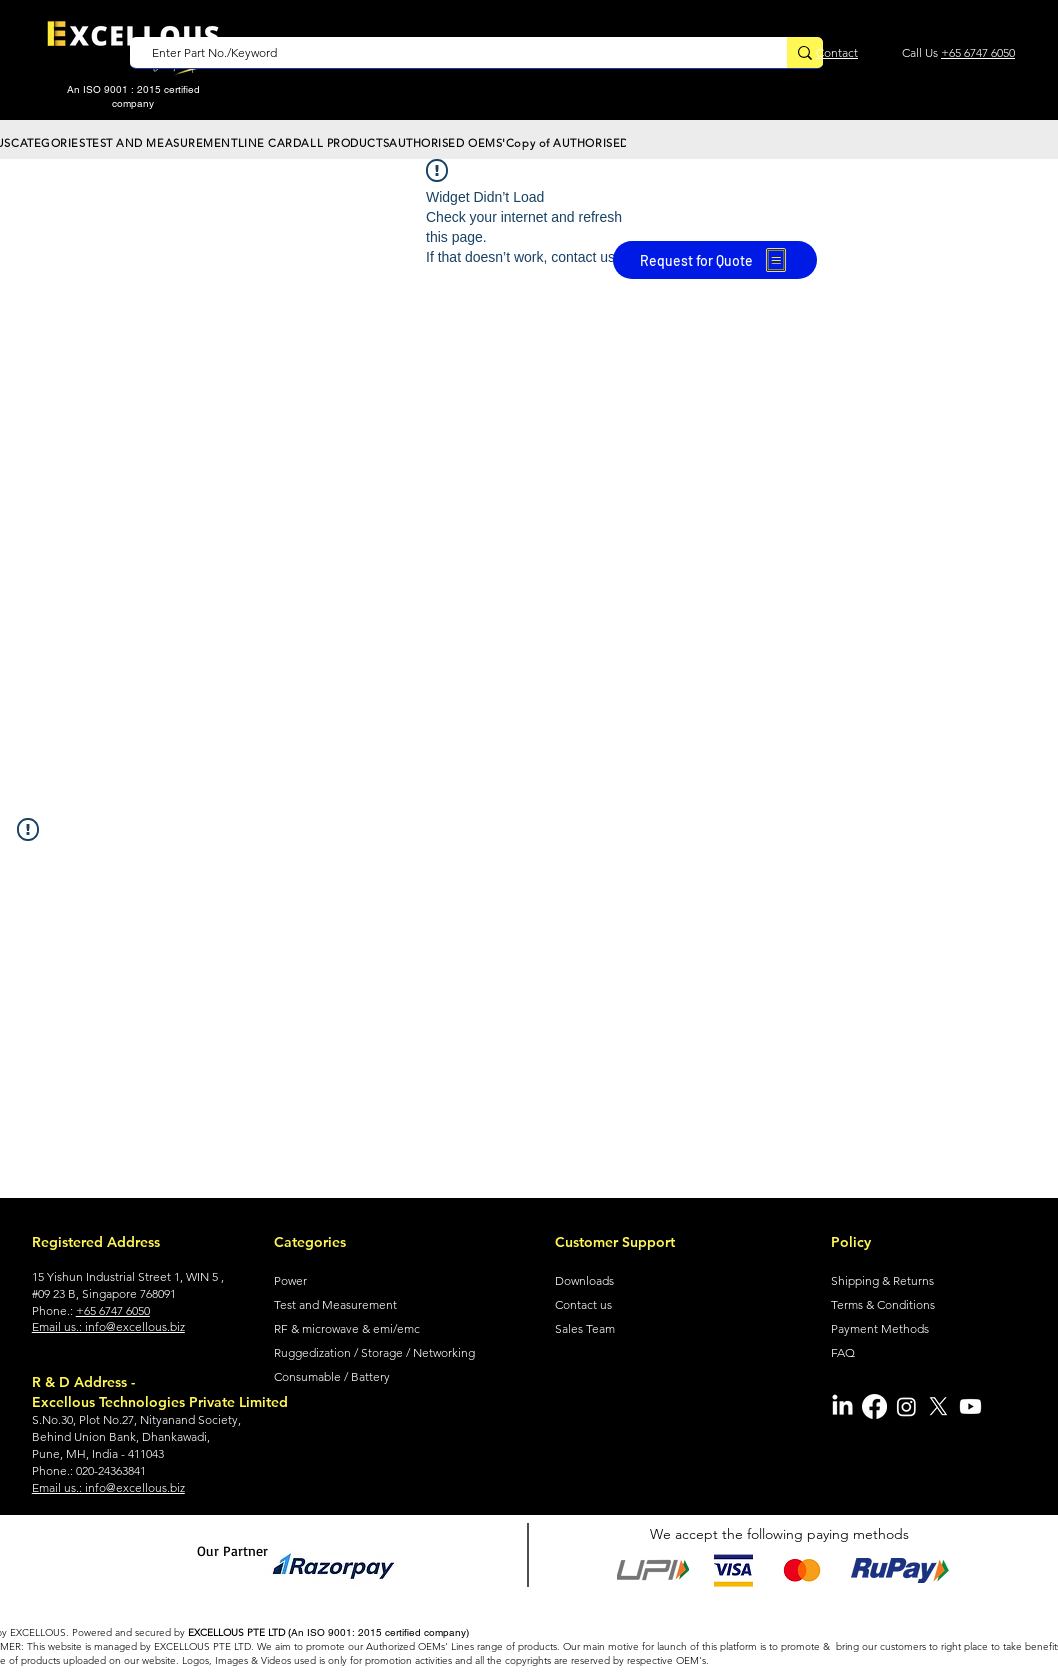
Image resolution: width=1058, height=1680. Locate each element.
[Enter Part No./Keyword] (448, 53)
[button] (48, 143)
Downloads (584, 1280)
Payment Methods (880, 1328)
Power (290, 1280)
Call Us (921, 52)
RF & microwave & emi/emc (347, 1328)
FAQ (843, 1352)
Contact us (583, 1304)
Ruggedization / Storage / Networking (374, 1352)
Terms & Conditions (883, 1304)
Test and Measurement (335, 1304)
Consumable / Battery (332, 1376)
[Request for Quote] (715, 260)
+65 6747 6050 (978, 52)
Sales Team (585, 1328)
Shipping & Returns (882, 1280)
